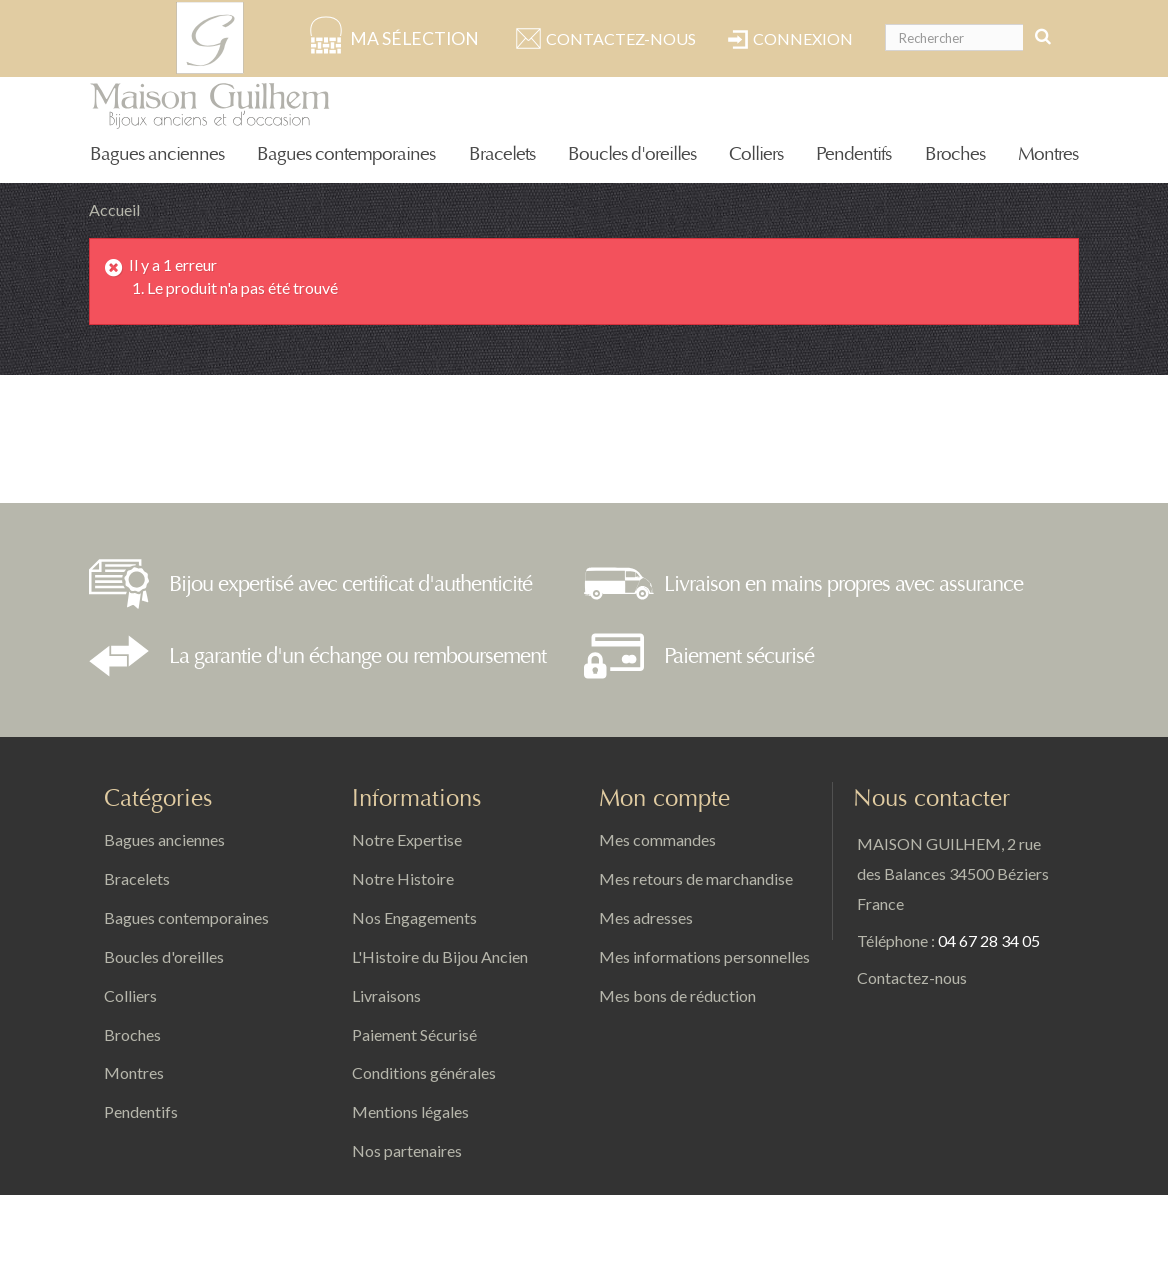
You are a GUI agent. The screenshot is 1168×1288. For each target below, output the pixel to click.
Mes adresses (646, 917)
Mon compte (664, 798)
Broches (955, 154)
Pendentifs (853, 154)
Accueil (114, 209)
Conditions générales (424, 1072)
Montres (1048, 154)
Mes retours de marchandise (696, 878)
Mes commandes (657, 839)
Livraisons (386, 995)
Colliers (756, 154)
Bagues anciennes (157, 154)
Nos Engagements (414, 917)
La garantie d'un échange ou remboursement (357, 656)
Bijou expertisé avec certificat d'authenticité (350, 584)
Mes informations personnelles (704, 956)
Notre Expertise (407, 839)
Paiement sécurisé (739, 656)
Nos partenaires (407, 1150)
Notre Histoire (403, 878)
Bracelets (502, 154)
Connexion (803, 38)
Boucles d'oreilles (632, 154)
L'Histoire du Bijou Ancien (440, 956)
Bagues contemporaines (346, 154)
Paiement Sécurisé (414, 1034)
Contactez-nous (621, 38)
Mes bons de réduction (677, 995)
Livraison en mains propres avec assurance (843, 584)
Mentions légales (410, 1111)
